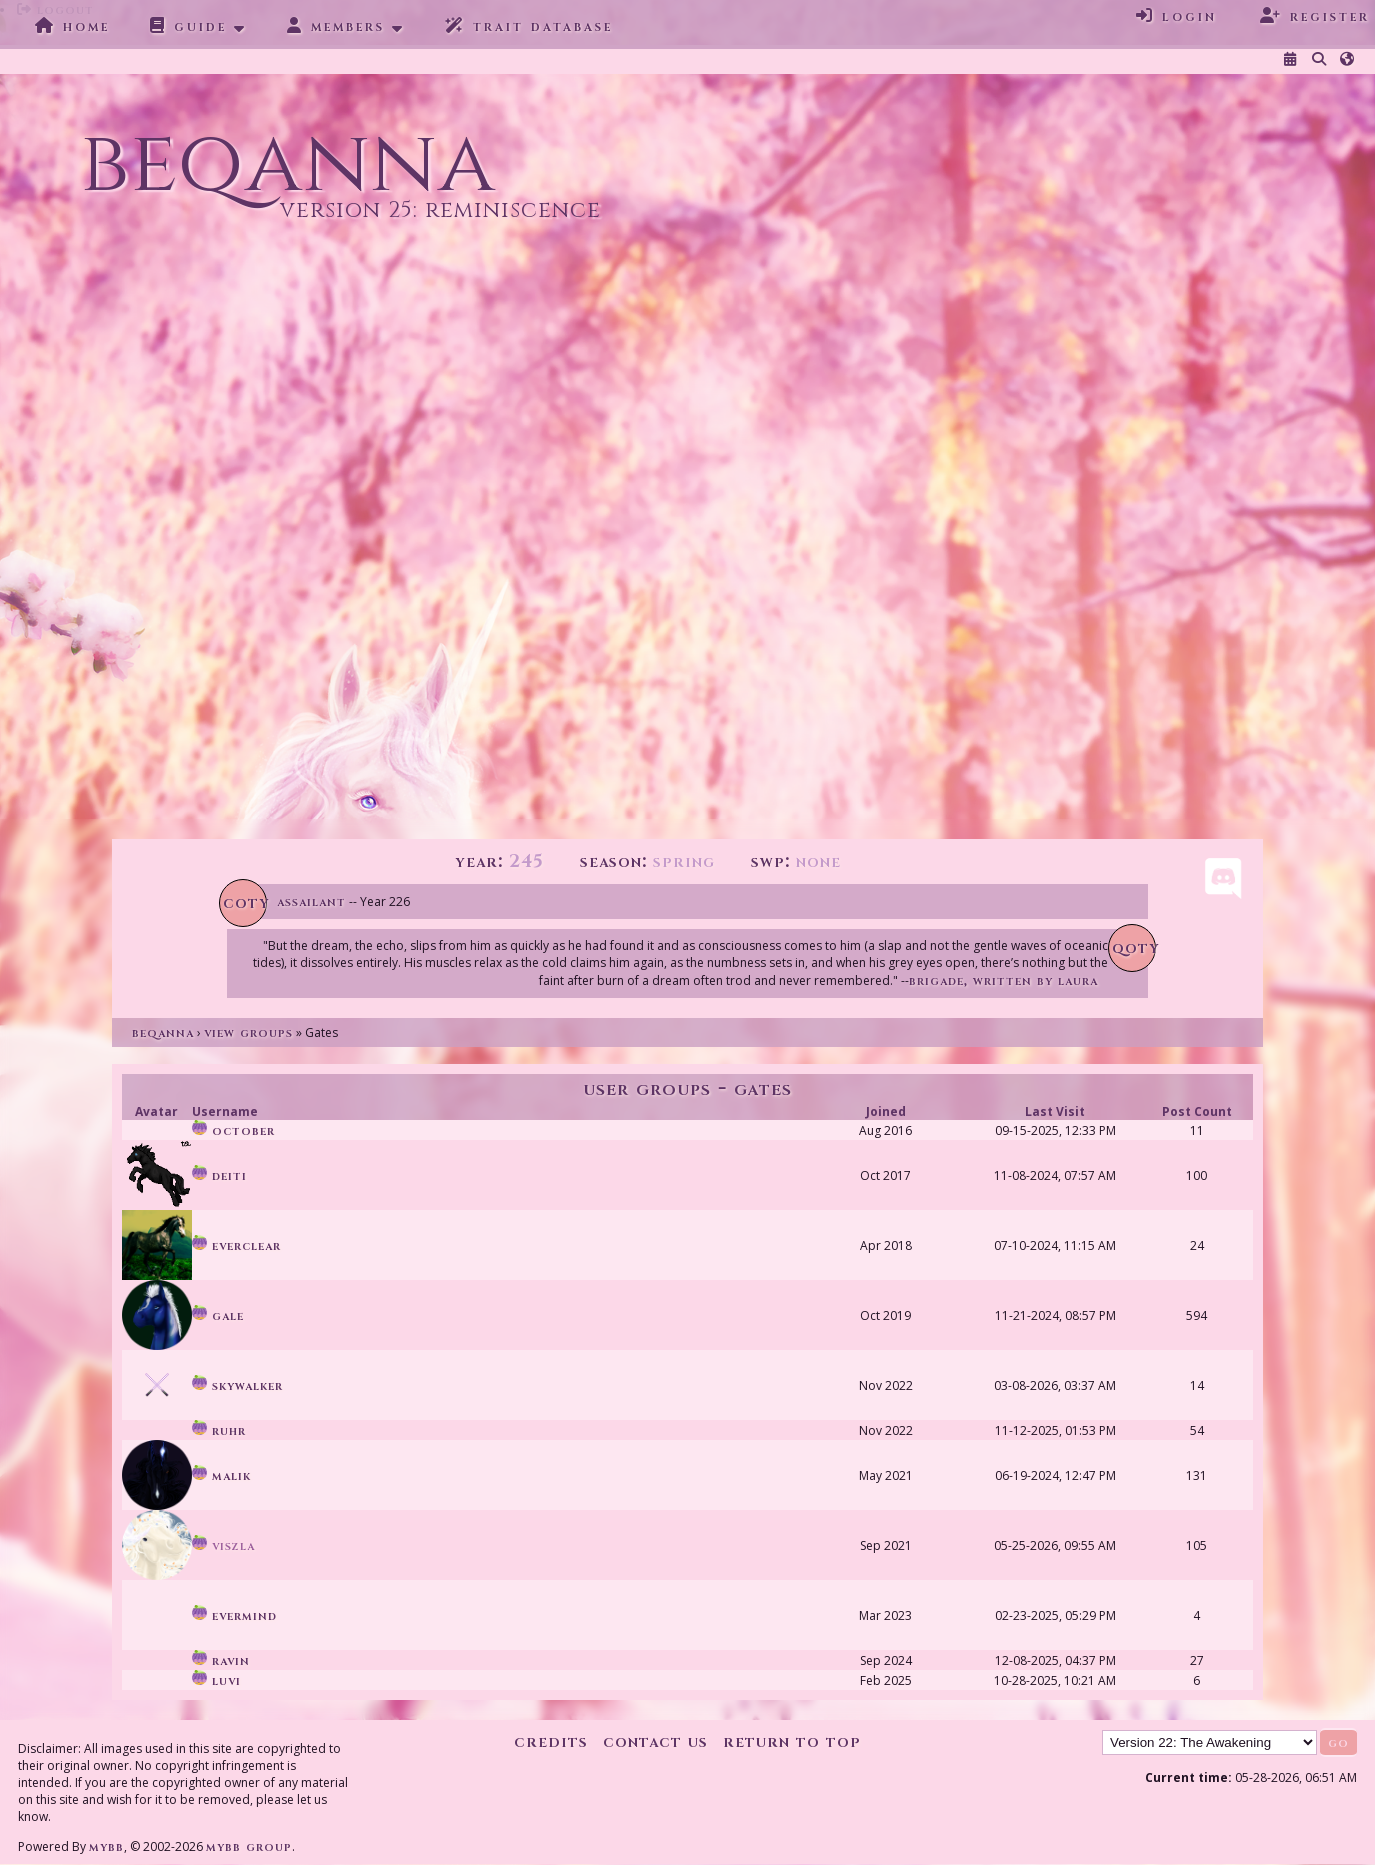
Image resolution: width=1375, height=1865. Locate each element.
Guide (188, 26)
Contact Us (655, 1741)
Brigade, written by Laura (1003, 980)
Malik (221, 1475)
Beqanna (163, 1032)
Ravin (221, 1660)
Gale (218, 1315)
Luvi (216, 1680)
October (233, 1130)
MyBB (106, 1846)
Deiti (219, 1175)
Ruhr (219, 1430)
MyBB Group (249, 1846)
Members (336, 26)
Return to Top (792, 1741)
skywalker (237, 1385)
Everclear (236, 1245)
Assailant (311, 901)
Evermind (234, 1615)
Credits (551, 1741)
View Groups (248, 1032)
